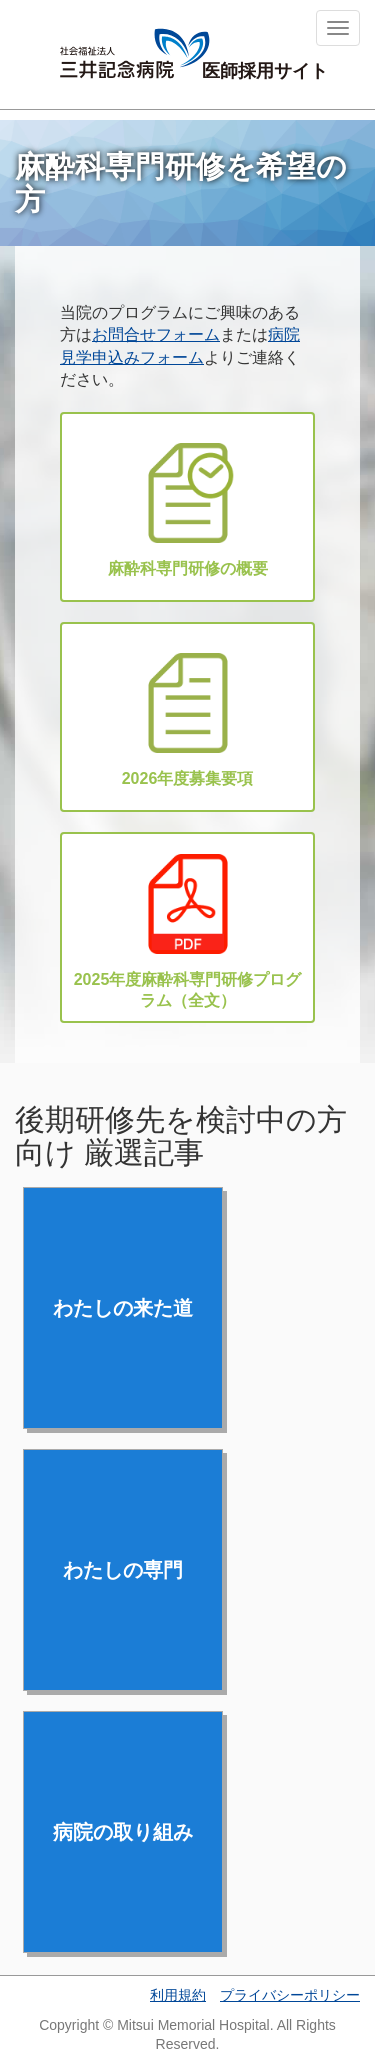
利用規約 (178, 1995)
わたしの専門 (123, 1570)
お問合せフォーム (156, 334)
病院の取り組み (123, 1832)
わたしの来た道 (123, 1308)
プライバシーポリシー (290, 1995)
